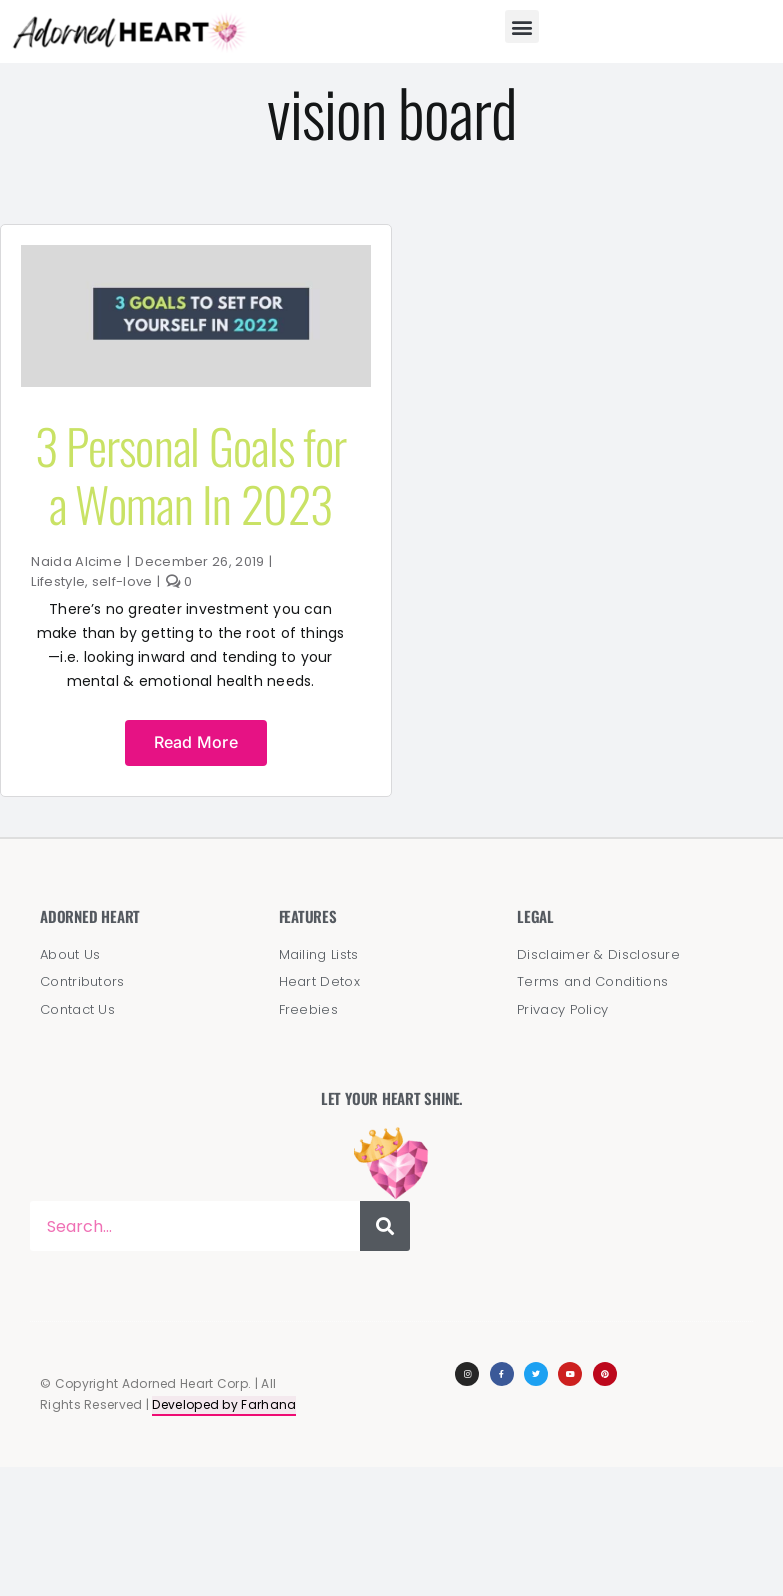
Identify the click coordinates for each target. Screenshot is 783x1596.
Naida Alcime (76, 561)
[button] (521, 26)
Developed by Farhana (224, 1404)
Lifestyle (58, 581)
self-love (122, 581)
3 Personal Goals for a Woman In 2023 (191, 474)
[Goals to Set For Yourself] (196, 255)
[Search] (385, 1226)
